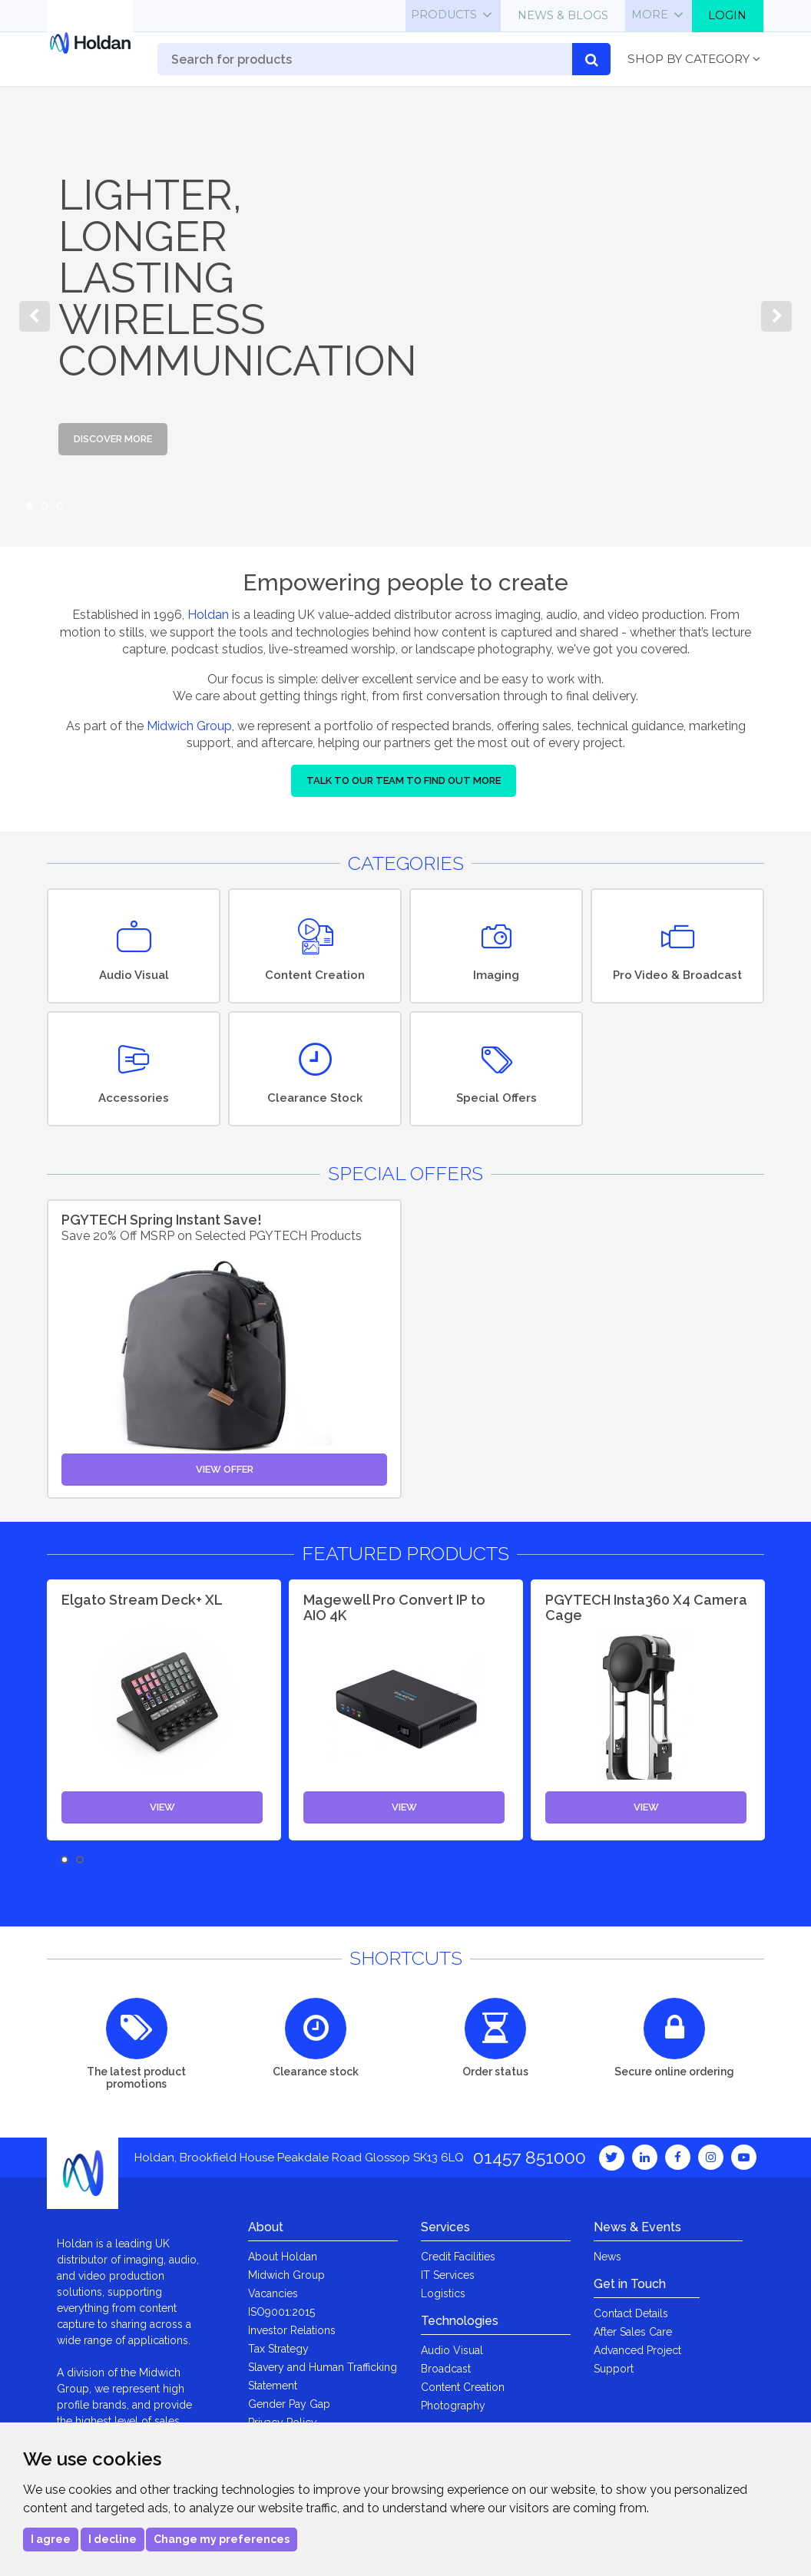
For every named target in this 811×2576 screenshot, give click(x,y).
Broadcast (446, 2369)
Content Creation (463, 2387)
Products (444, 14)
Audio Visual (452, 2350)
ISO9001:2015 (281, 2312)
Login (727, 15)
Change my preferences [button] (222, 2539)
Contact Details (631, 2313)
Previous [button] (34, 316)
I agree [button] (51, 2539)
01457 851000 (529, 2157)
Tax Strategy (278, 2349)
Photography (453, 2405)
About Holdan (282, 2256)
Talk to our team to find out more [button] (403, 780)
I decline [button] (112, 2539)
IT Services (448, 2275)
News (607, 2256)
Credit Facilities (458, 2256)
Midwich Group (189, 726)
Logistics (443, 2293)
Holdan (208, 614)
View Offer (224, 1469)
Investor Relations (292, 2330)
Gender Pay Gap (289, 2404)
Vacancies (273, 2293)
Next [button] (776, 316)
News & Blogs (563, 15)
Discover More (113, 439)
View (162, 1807)
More (649, 14)
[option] (405, 316)
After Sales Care (633, 2332)
